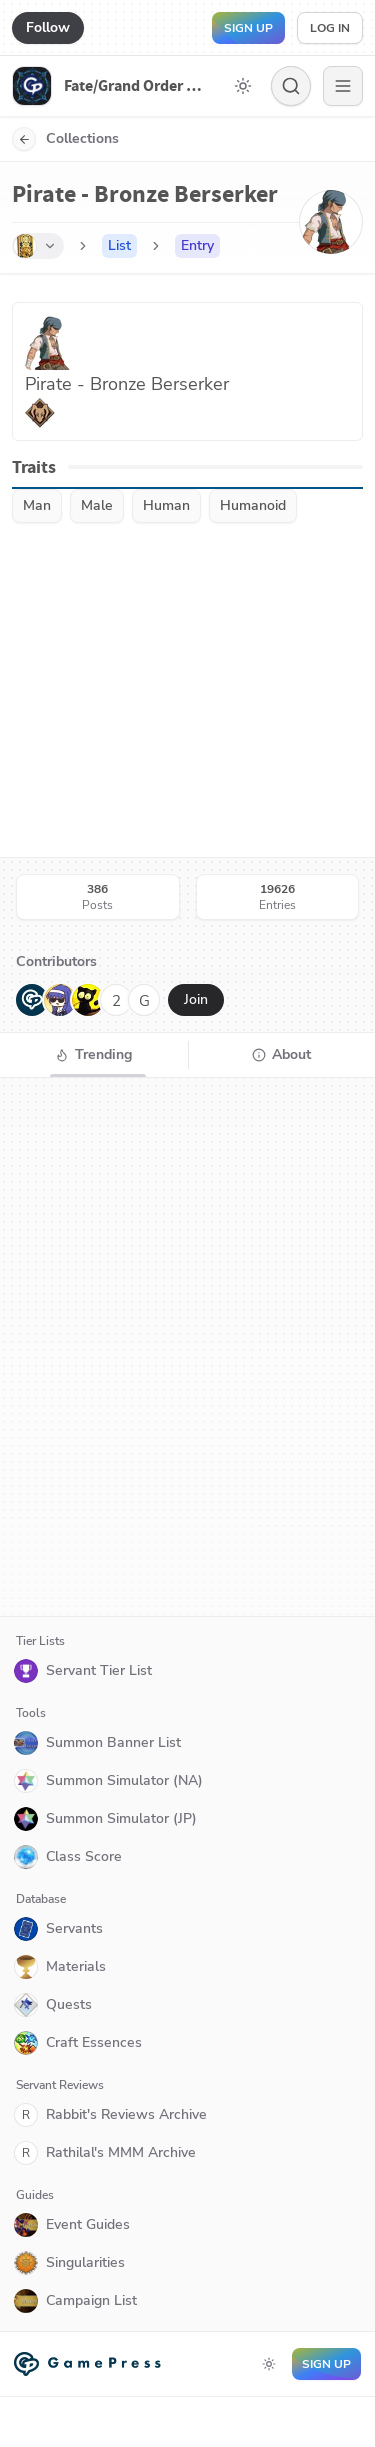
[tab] (94, 1055)
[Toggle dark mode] (243, 86)
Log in (330, 28)
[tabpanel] (187, 1347)
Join (196, 999)
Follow (48, 27)
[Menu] (343, 86)
